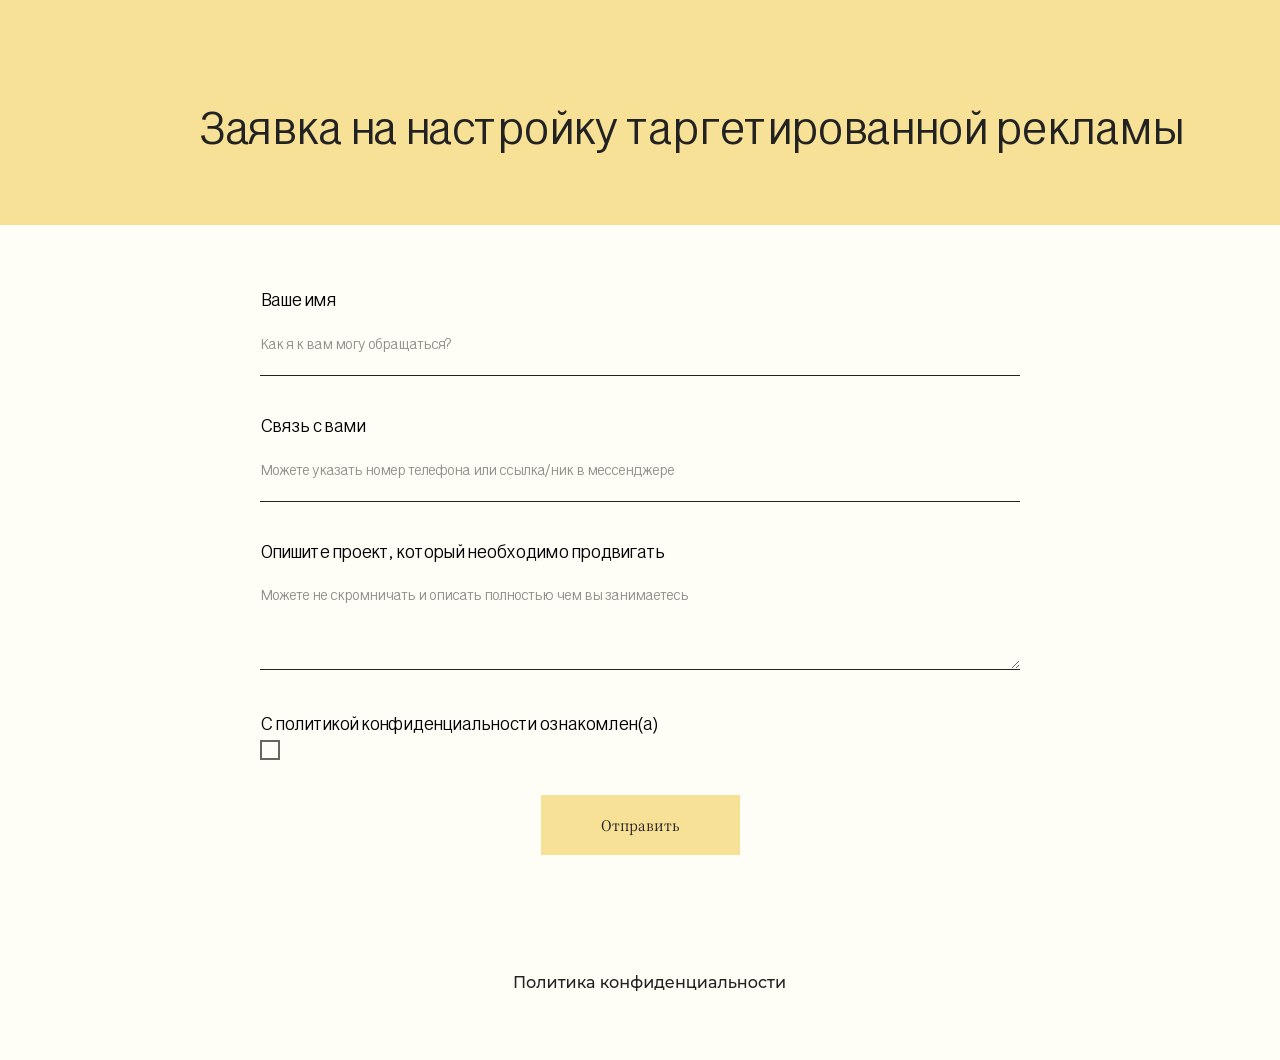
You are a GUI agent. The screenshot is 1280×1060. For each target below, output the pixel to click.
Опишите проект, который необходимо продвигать (462, 552)
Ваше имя (298, 300)
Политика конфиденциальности (649, 982)
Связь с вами (312, 426)
